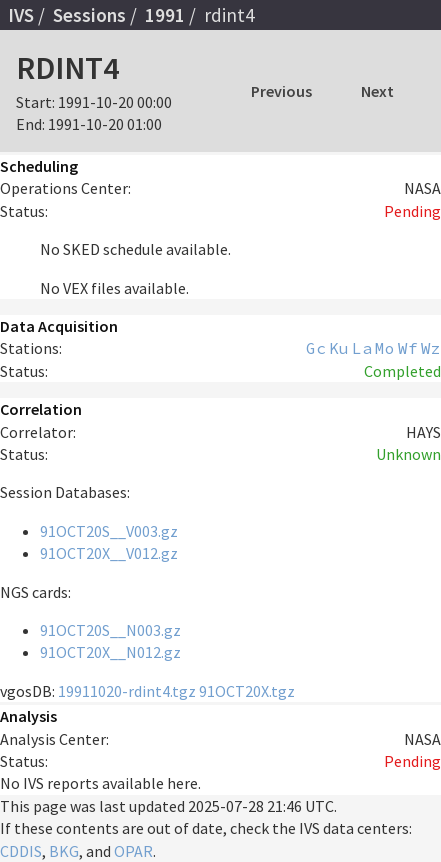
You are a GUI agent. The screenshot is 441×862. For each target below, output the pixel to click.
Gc (316, 348)
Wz (431, 348)
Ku (339, 348)
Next (377, 91)
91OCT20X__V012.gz (109, 553)
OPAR (133, 851)
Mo (385, 348)
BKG (64, 851)
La (362, 348)
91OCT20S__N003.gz (110, 630)
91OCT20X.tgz (247, 691)
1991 (165, 15)
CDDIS (21, 851)
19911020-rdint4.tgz (127, 691)
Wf (408, 348)
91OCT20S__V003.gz (109, 531)
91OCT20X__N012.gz (110, 652)
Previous (281, 91)
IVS (21, 15)
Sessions (89, 15)
